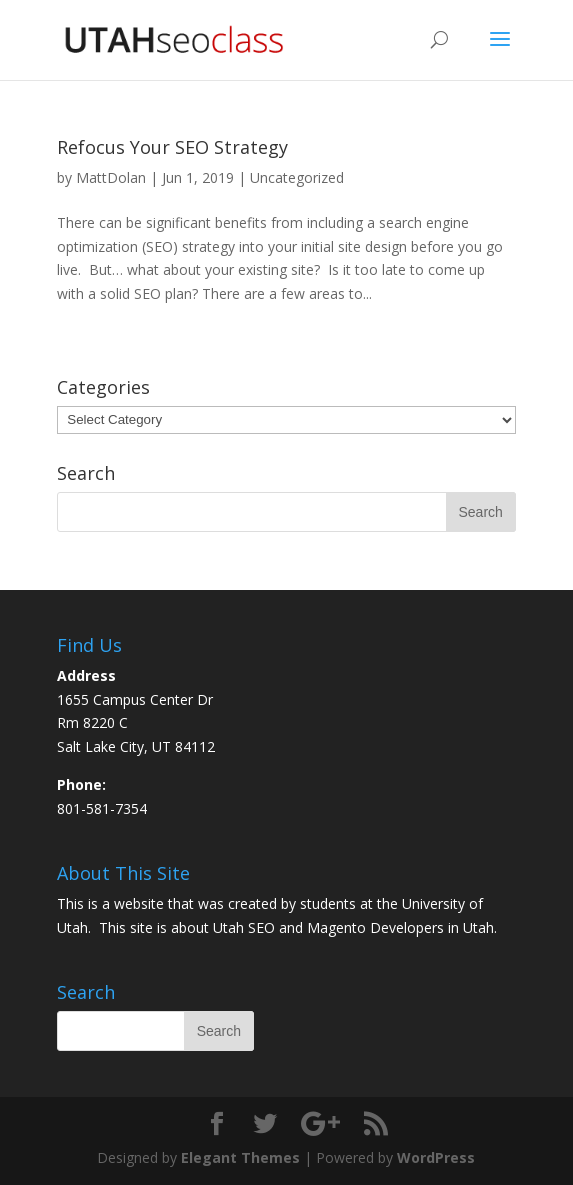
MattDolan (111, 177)
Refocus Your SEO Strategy (172, 147)
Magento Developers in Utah (400, 927)
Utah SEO (244, 927)
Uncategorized (297, 177)
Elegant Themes (240, 1157)
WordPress (436, 1157)
